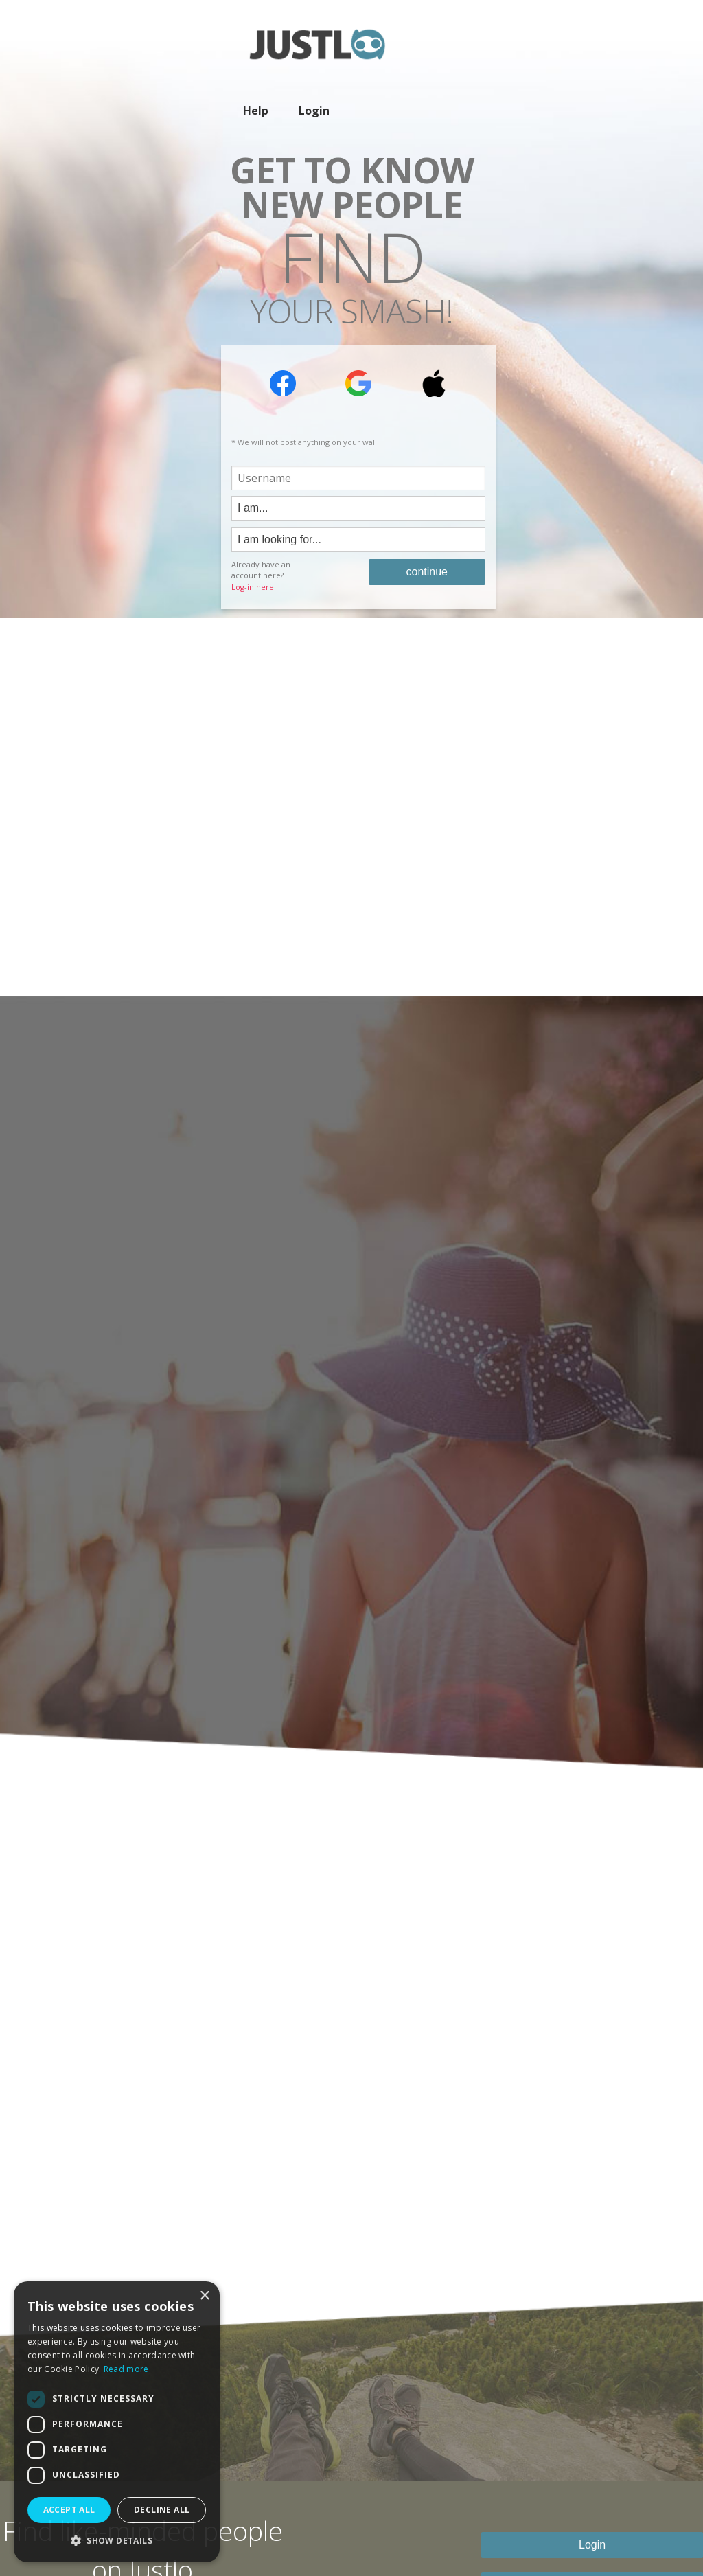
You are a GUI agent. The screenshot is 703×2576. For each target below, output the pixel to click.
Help (255, 110)
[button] (116, 2540)
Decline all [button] (161, 2510)
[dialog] (117, 2421)
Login (314, 110)
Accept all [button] (69, 2510)
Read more (126, 2369)
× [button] (204, 2296)
